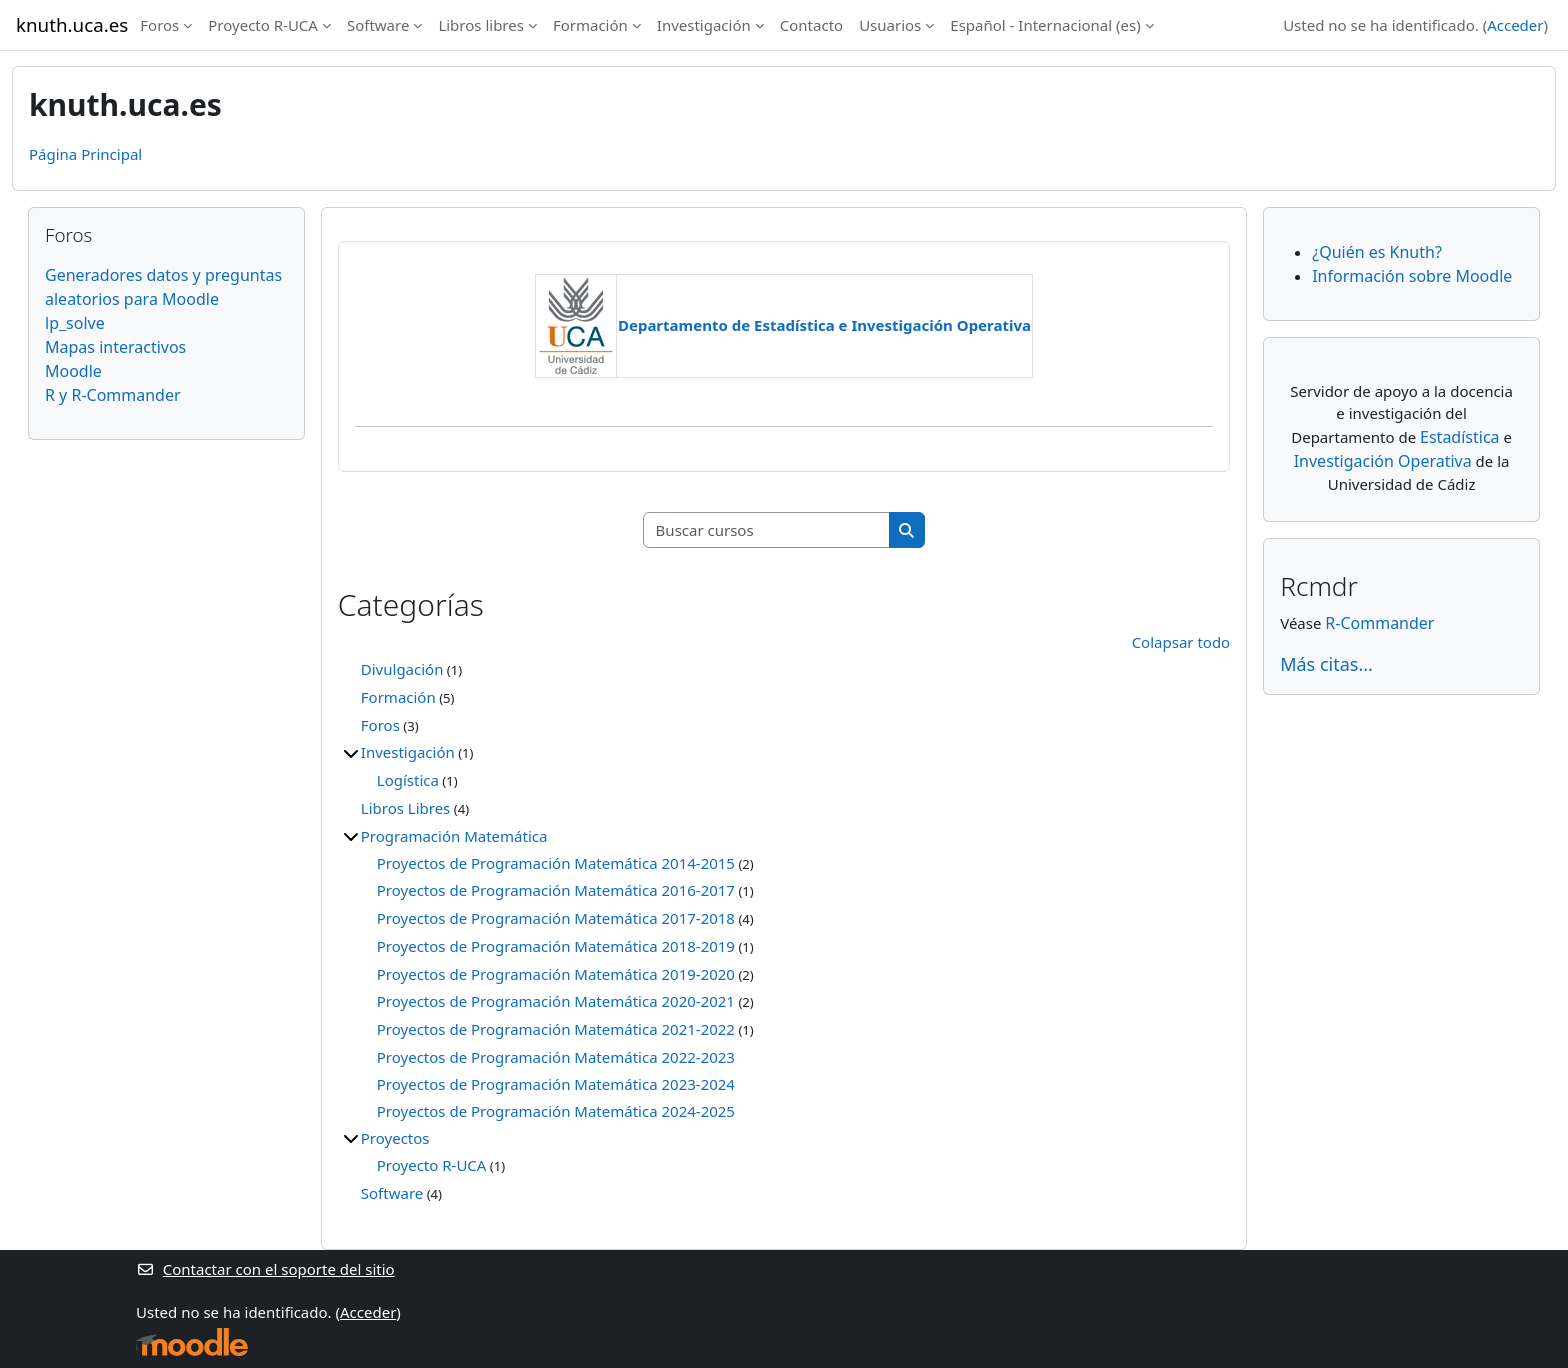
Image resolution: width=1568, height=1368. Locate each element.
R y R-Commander (113, 395)
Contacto (811, 25)
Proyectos (395, 1138)
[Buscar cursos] (767, 530)
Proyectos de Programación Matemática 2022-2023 (556, 1057)
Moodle (73, 371)
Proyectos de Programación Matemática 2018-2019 (556, 946)
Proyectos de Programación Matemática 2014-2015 (556, 863)
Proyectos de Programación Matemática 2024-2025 (556, 1111)
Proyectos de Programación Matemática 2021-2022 (556, 1029)
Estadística (1460, 437)
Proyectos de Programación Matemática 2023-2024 (556, 1084)
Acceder (1515, 25)
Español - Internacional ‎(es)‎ (1045, 25)
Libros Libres (406, 808)
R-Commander (1379, 623)
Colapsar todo (1181, 642)
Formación (590, 25)
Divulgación (402, 669)
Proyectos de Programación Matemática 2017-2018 (556, 918)
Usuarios (890, 25)
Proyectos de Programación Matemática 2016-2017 (556, 890)
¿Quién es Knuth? (1377, 252)
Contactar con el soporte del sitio (265, 1269)
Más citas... (1326, 664)
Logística (408, 780)
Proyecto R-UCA (263, 25)
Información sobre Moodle (1412, 276)
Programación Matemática (454, 836)
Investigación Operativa (1383, 461)
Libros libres (481, 25)
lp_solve (75, 323)
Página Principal (85, 154)
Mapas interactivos (115, 347)
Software (378, 25)
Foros (159, 25)
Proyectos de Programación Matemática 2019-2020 (556, 974)
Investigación (704, 25)
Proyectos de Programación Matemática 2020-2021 (556, 1001)
